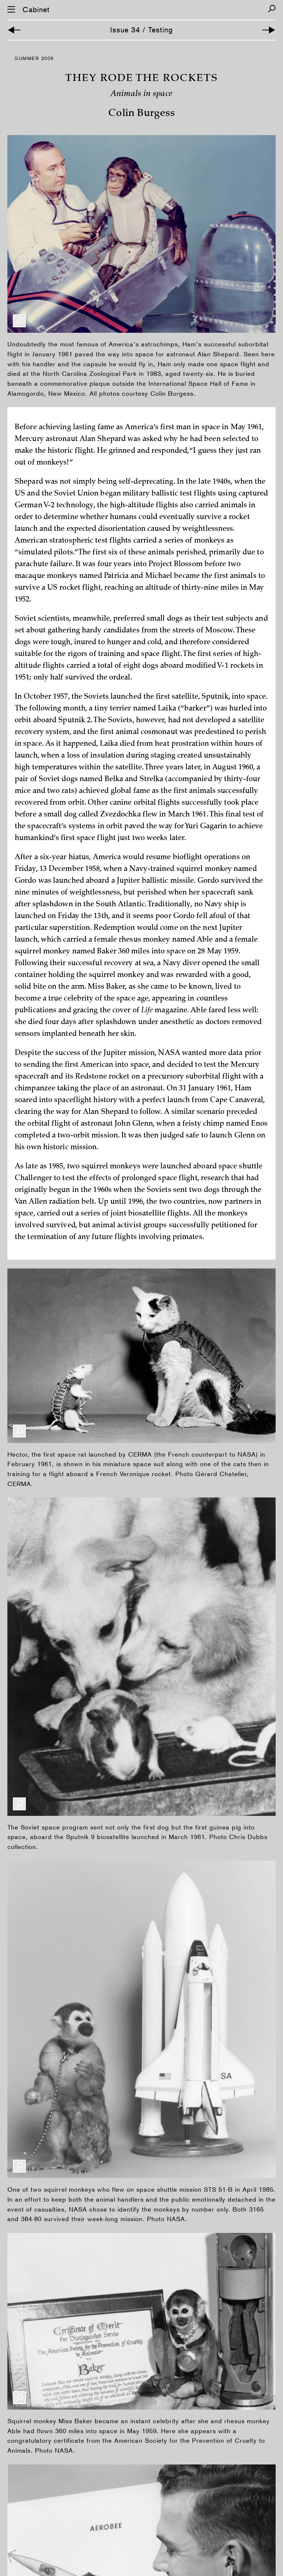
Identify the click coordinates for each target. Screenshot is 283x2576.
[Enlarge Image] (19, 320)
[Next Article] (269, 30)
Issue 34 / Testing (141, 29)
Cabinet (36, 9)
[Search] (272, 9)
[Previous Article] (14, 30)
